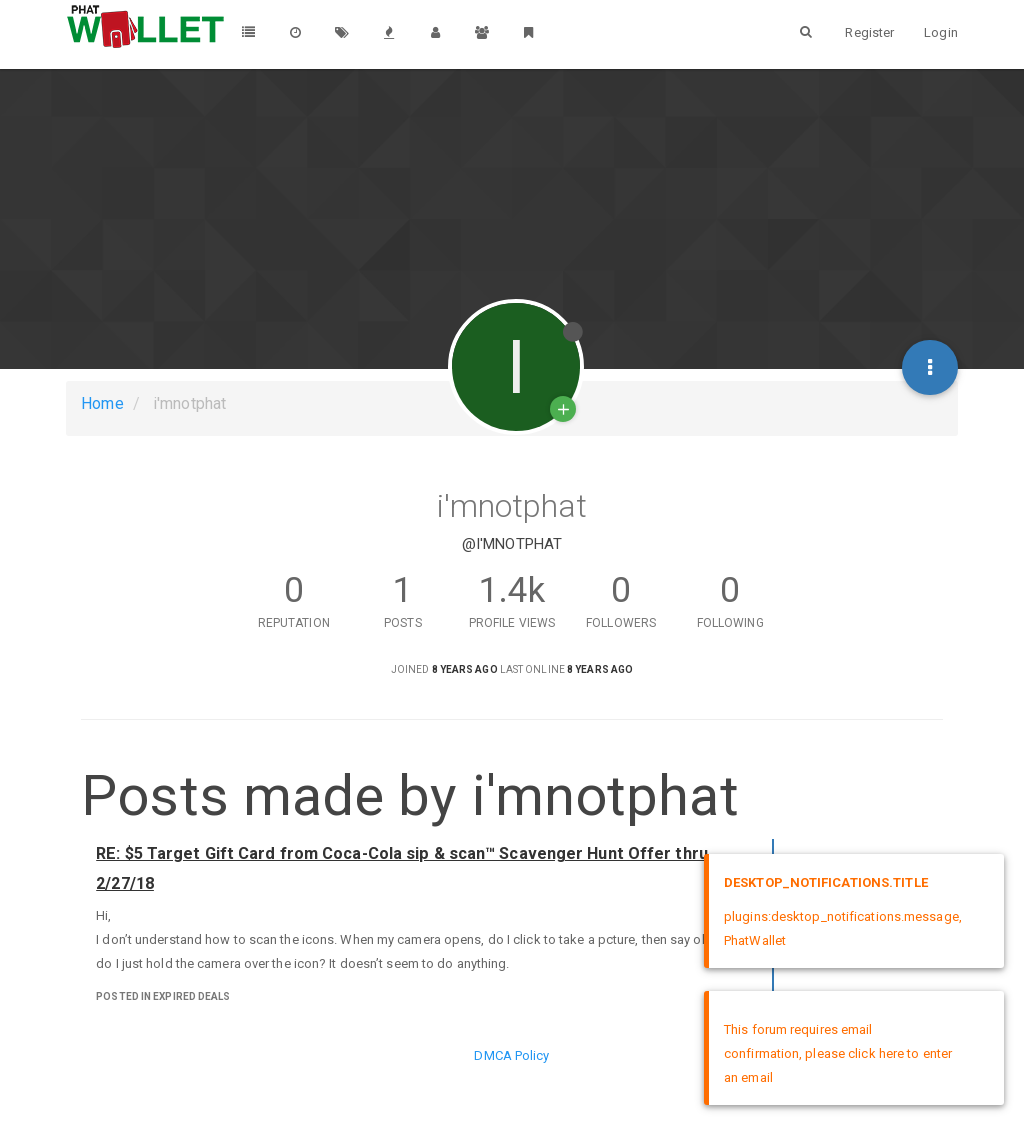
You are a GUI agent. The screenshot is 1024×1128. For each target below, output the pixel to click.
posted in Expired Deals (163, 996)
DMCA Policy (511, 1055)
